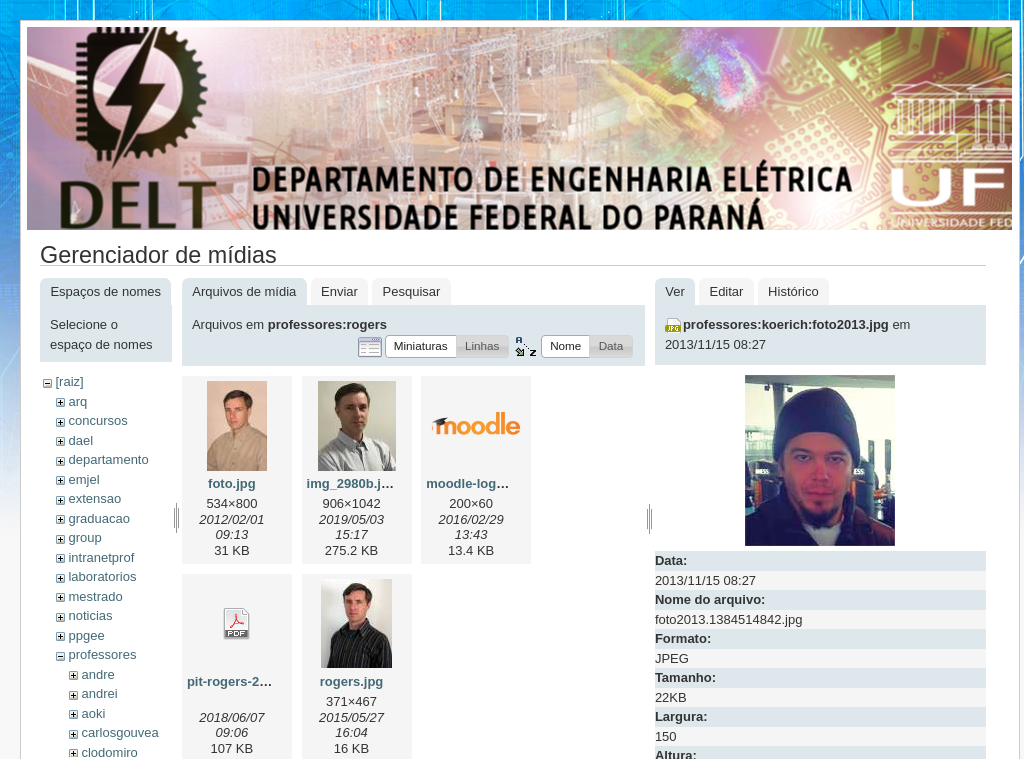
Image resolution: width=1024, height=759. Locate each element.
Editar (726, 291)
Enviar (339, 291)
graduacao (98, 518)
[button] (421, 346)
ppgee (86, 635)
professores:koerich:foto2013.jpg (786, 324)
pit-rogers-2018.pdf (246, 681)
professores (102, 654)
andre (97, 674)
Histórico (793, 291)
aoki (93, 713)
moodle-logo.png (478, 483)
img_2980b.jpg (352, 483)
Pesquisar (412, 291)
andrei (99, 693)
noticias (90, 615)
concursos (97, 420)
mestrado (95, 596)
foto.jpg (232, 483)
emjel (83, 479)
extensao (94, 498)
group (84, 537)
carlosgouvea (119, 732)
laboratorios (102, 576)
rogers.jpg (352, 681)
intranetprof (101, 557)
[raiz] (69, 381)
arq (77, 401)
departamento (108, 459)
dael (80, 440)
